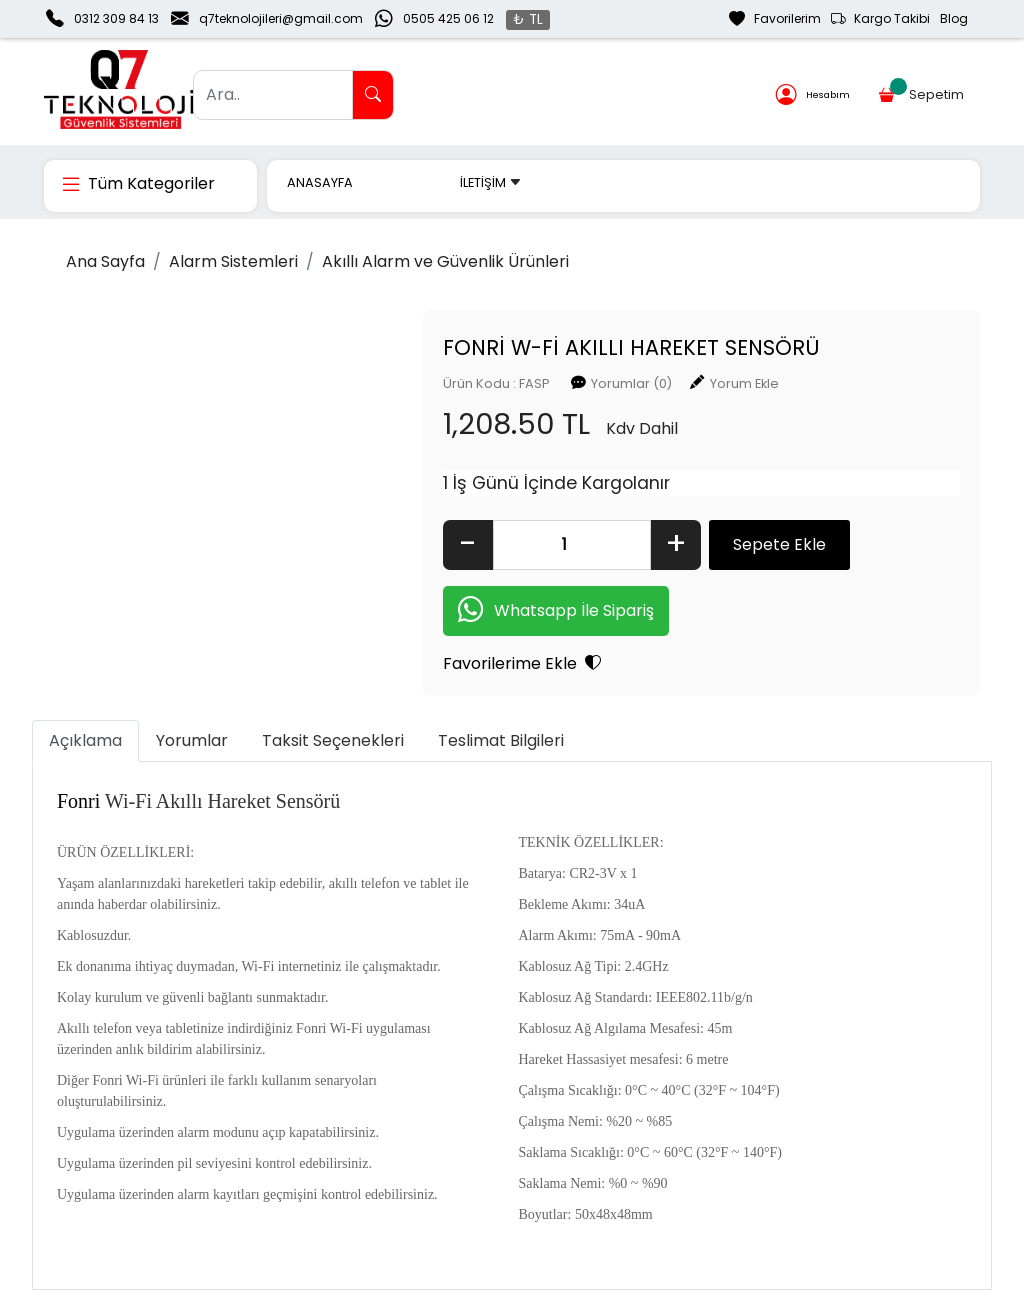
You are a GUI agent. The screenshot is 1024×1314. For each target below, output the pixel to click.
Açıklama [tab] (85, 740)
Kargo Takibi (880, 19)
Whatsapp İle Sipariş (556, 611)
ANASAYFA (320, 182)
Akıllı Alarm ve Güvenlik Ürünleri (445, 261)
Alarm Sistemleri (233, 261)
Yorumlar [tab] (192, 740)
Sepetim (922, 91)
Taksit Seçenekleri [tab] (333, 740)
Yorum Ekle (744, 383)
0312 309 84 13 (116, 18)
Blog (954, 18)
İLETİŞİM (491, 182)
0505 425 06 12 (448, 18)
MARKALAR (406, 182)
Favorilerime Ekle (522, 663)
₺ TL (528, 19)
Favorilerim (775, 19)
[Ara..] (273, 95)
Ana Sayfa (105, 261)
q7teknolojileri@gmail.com (281, 18)
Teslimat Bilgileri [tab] (501, 740)
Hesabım (813, 95)
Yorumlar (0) (631, 383)
